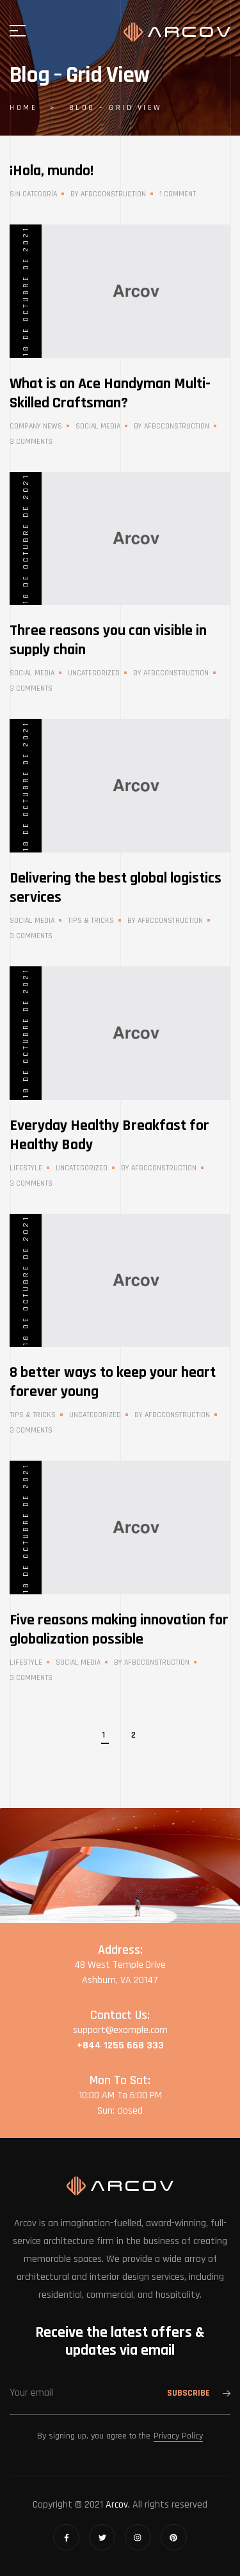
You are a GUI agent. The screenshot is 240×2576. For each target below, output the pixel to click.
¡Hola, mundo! (51, 170)
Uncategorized (94, 673)
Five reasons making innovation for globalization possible (119, 1629)
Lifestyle (26, 1168)
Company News (36, 426)
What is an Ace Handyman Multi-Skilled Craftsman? (110, 393)
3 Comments (31, 441)
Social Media (98, 426)
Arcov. (118, 2504)
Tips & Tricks (91, 920)
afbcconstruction (113, 194)
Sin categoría (33, 194)
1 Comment (177, 194)
